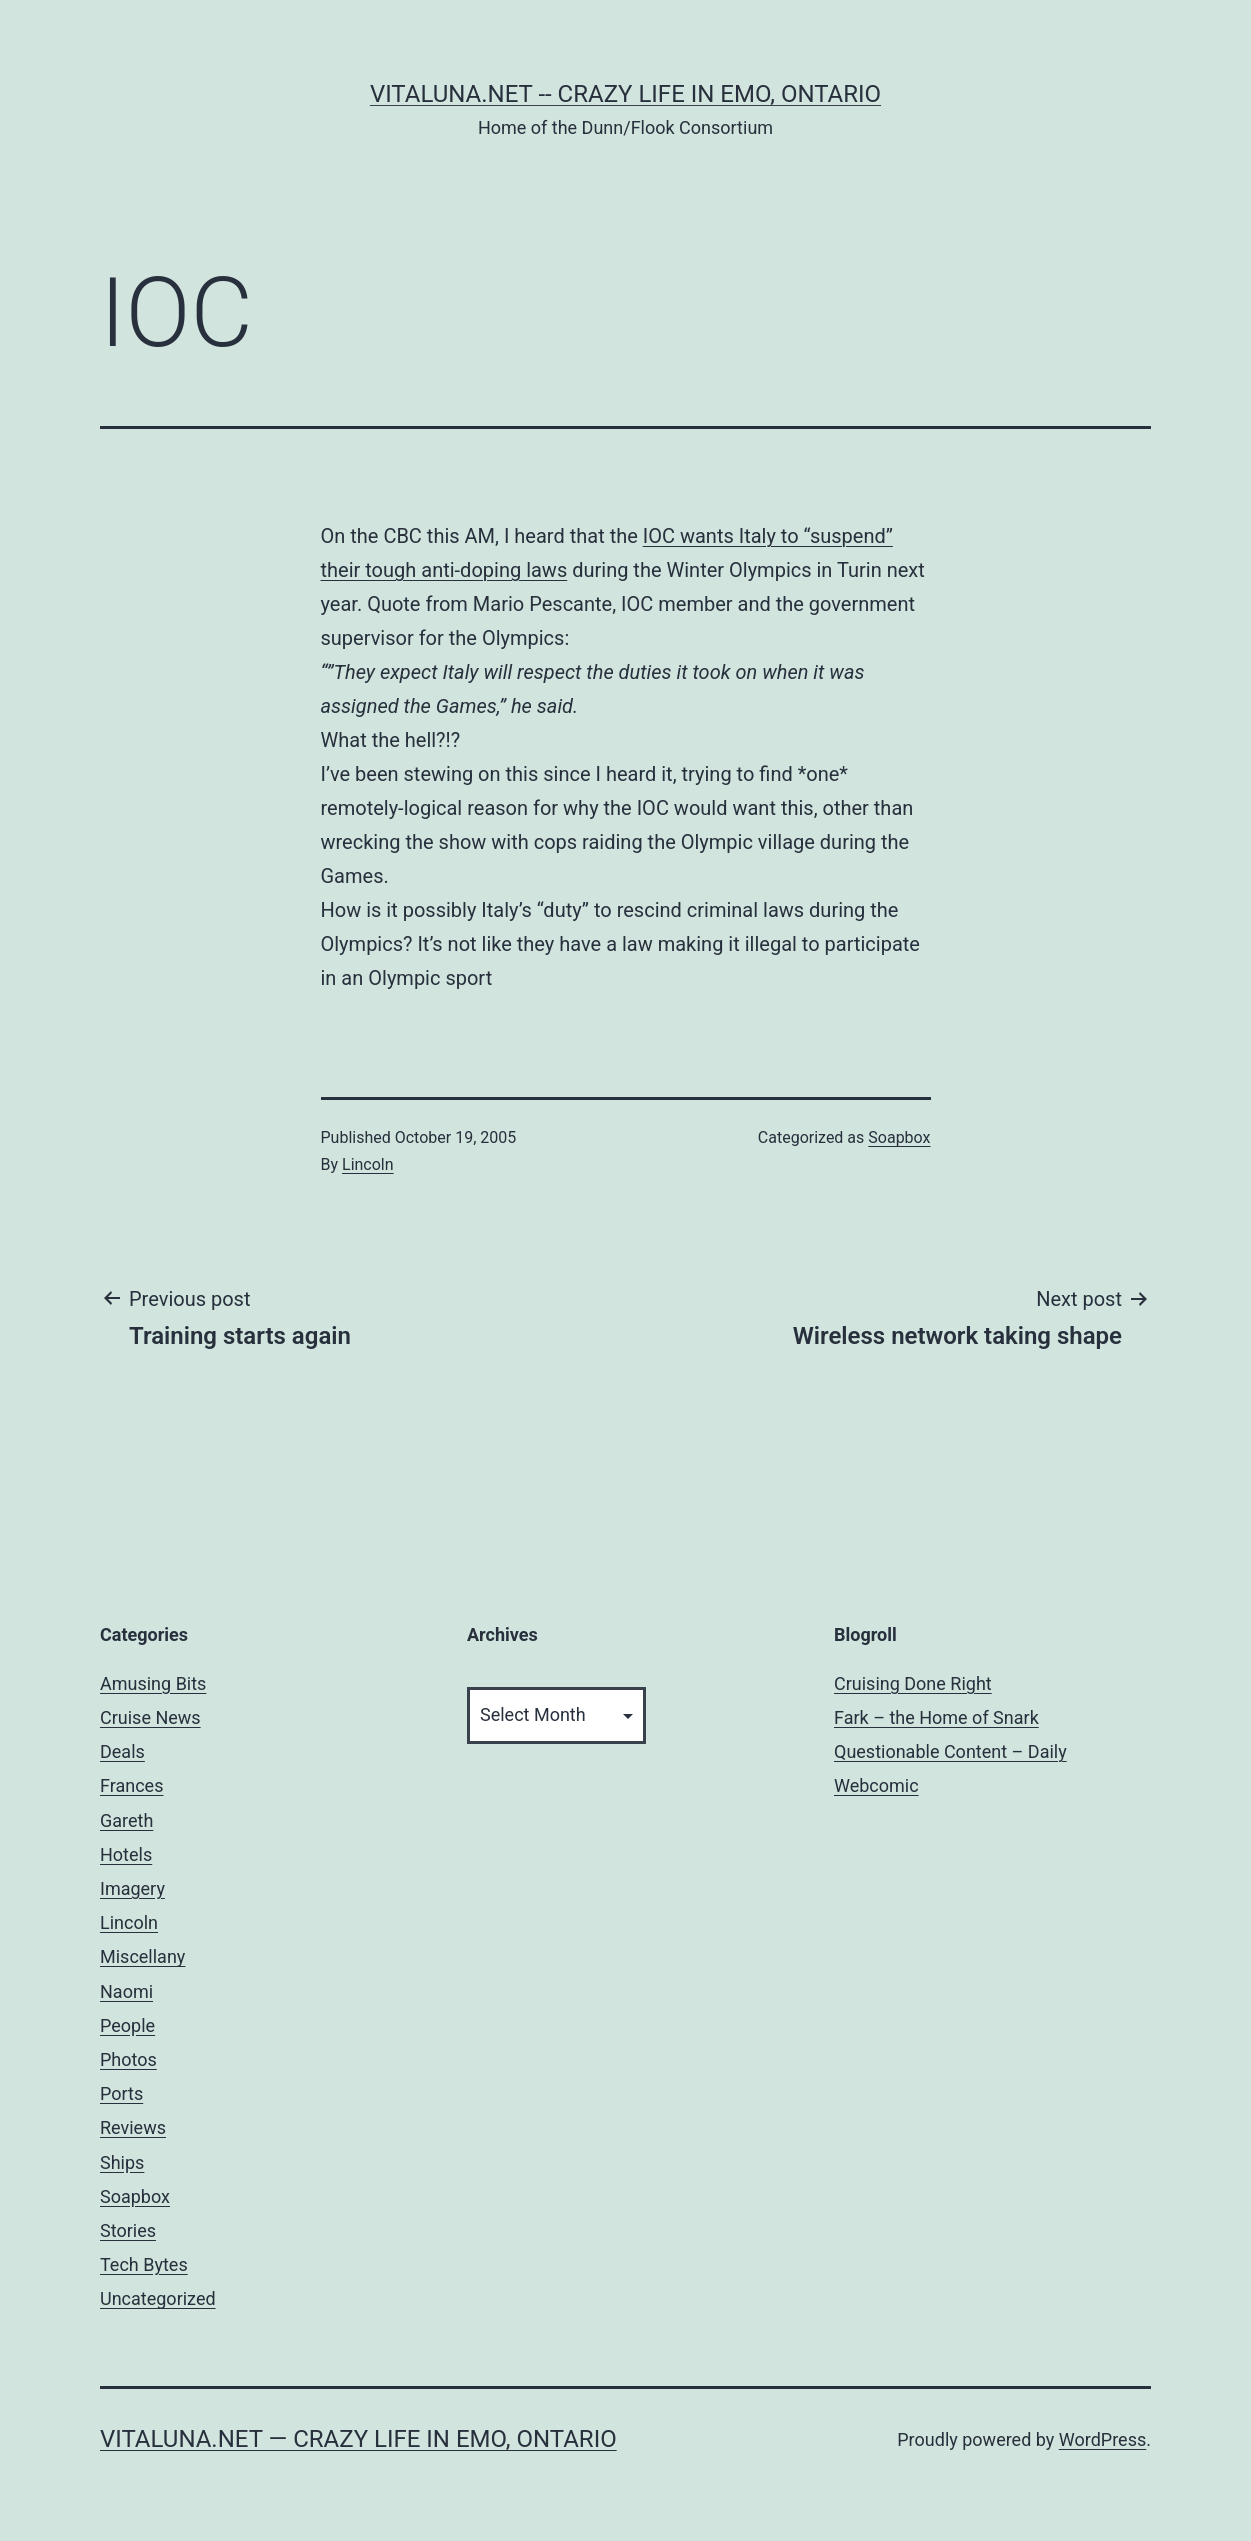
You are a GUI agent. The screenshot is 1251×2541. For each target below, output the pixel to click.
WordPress (1102, 2439)
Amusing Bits (153, 1683)
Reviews (133, 2127)
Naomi (126, 1991)
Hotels (126, 1854)
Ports (121, 2093)
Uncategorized (158, 2298)
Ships (122, 2162)
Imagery (132, 1888)
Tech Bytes (144, 2264)
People (127, 2025)
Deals (122, 1751)
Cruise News (150, 1717)
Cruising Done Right (913, 1683)
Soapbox (899, 1137)
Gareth (126, 1820)
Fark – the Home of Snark (936, 1717)
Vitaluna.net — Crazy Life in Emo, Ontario (358, 2439)
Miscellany (142, 1956)
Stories (128, 2230)
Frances (131, 1785)
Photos (128, 2059)
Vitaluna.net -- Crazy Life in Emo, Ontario (625, 94)
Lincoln (368, 1164)
